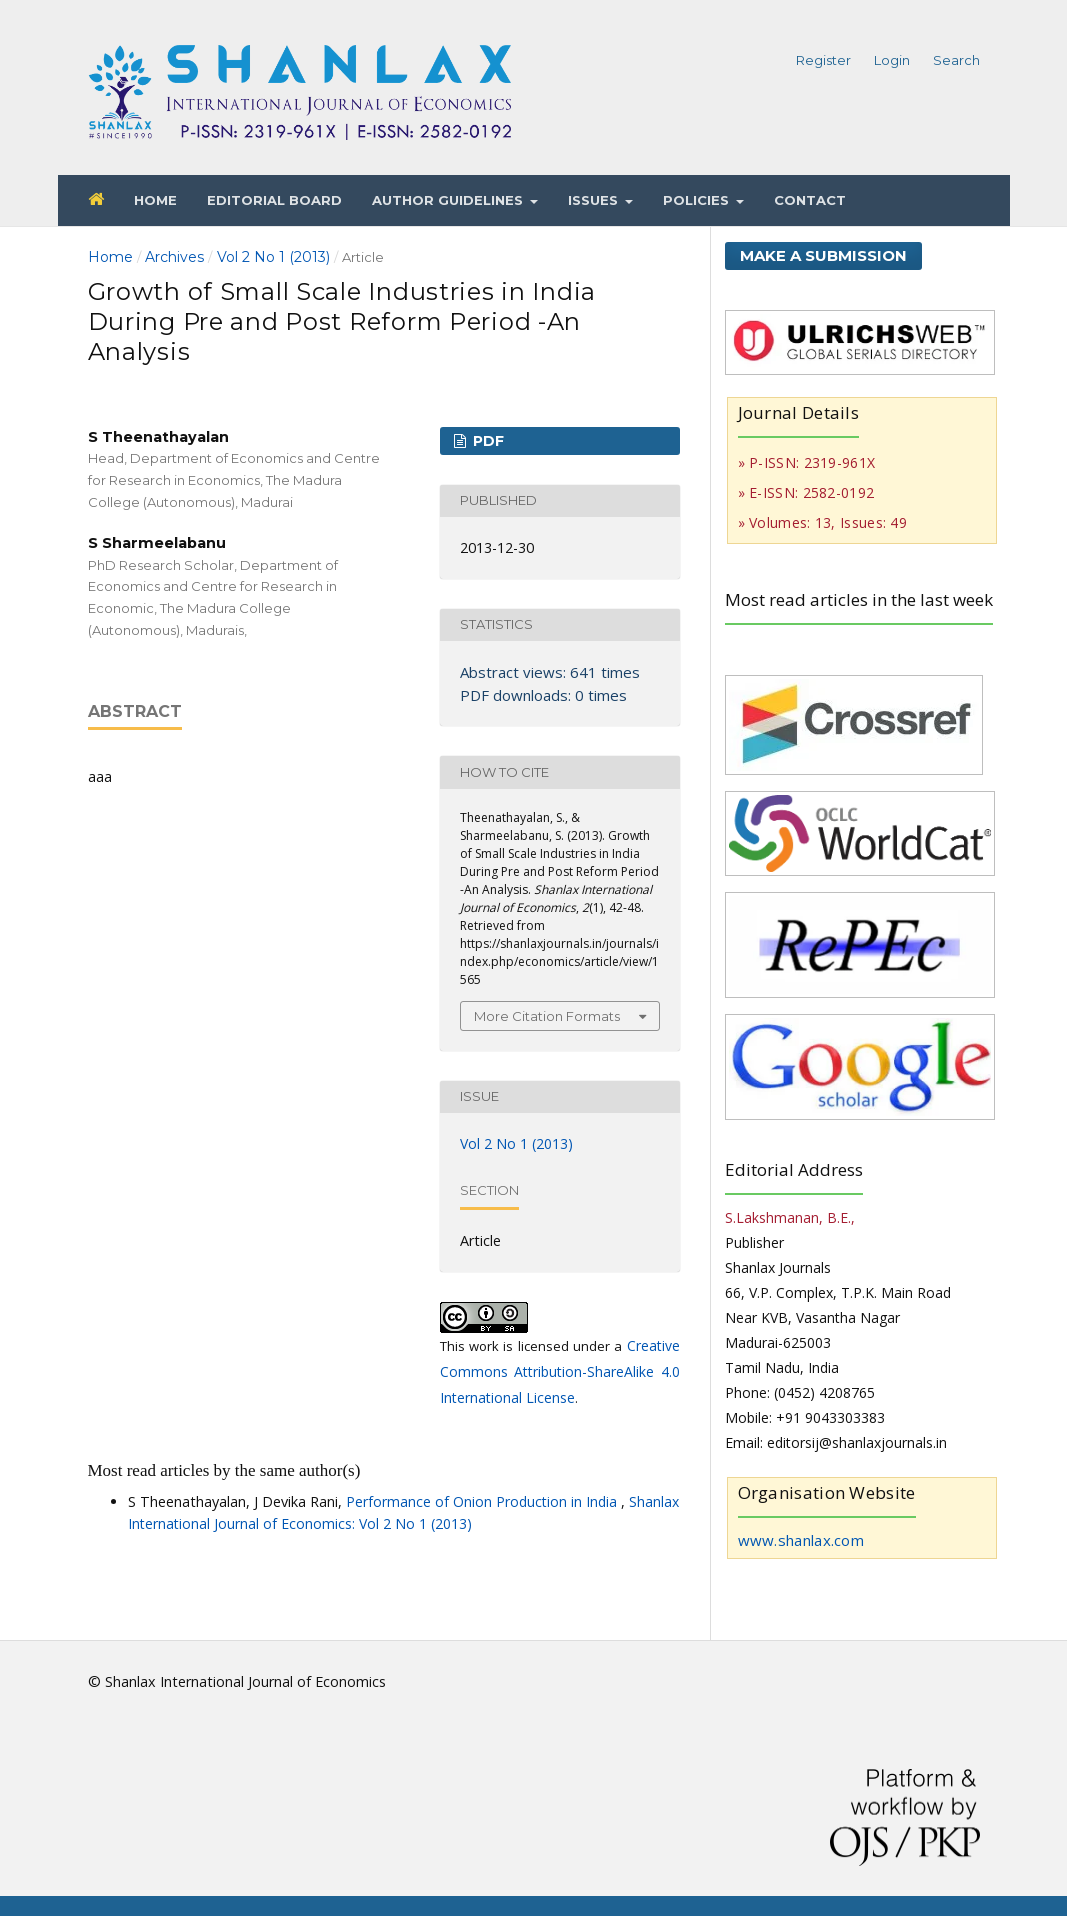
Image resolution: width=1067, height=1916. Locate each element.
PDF (486, 441)
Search (956, 60)
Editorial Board (274, 200)
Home (155, 200)
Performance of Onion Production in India (483, 1501)
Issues (595, 200)
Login (892, 60)
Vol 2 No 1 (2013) (273, 257)
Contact (810, 200)
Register (823, 60)
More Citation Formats (547, 1016)
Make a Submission (823, 255)
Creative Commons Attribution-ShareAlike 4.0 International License (560, 1371)
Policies (698, 200)
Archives (174, 257)
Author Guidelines (449, 200)
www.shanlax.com (801, 1540)
